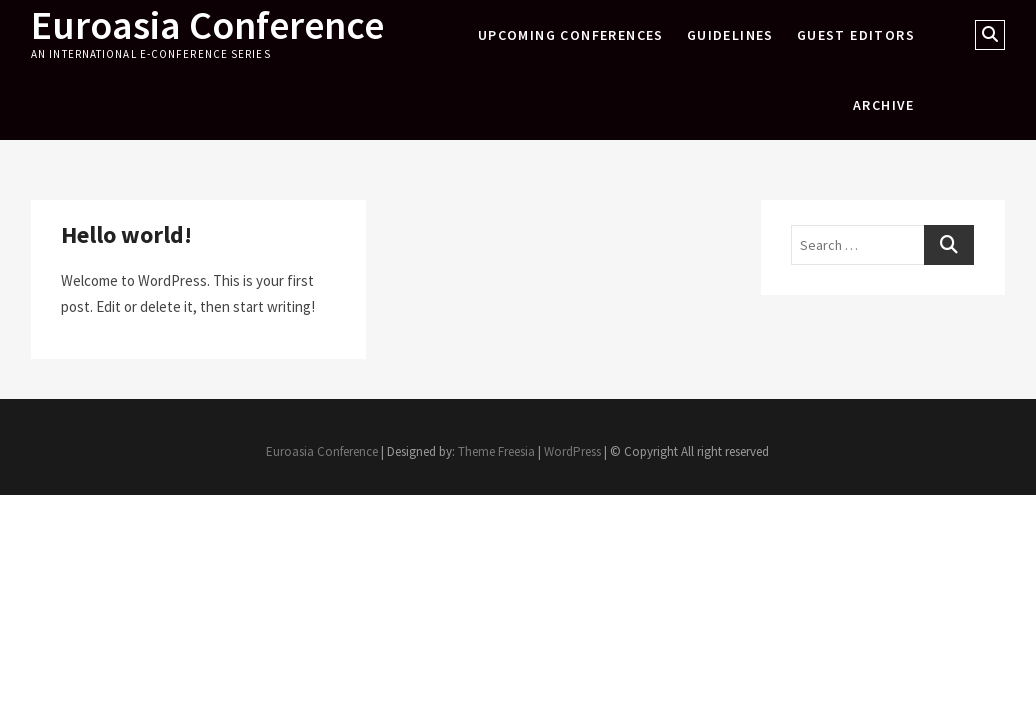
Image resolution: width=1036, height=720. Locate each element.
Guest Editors (856, 35)
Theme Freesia (496, 451)
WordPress (572, 451)
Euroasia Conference (207, 25)
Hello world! (126, 234)
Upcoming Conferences (571, 35)
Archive (884, 105)
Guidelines (730, 35)
